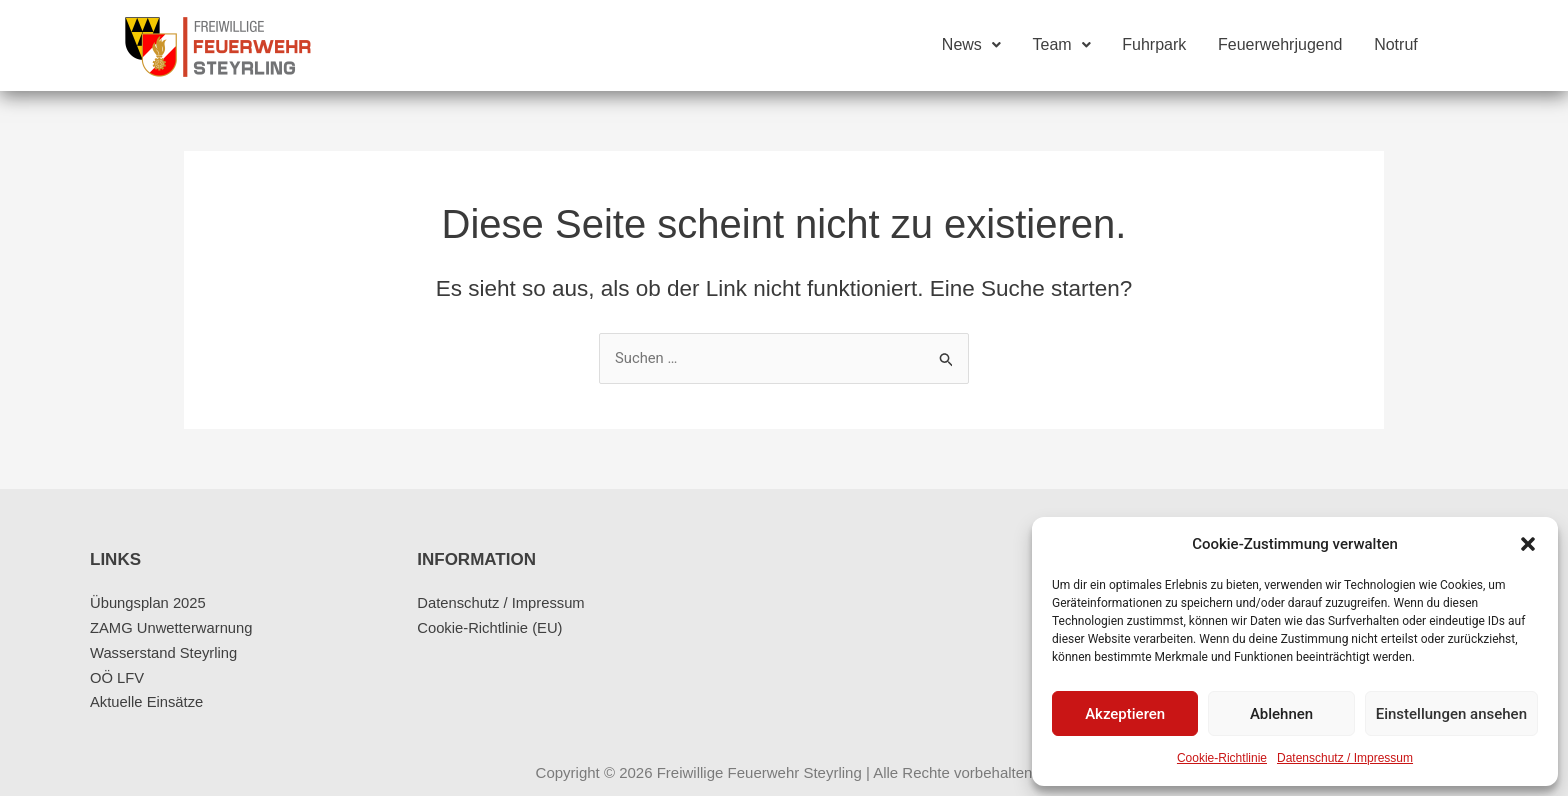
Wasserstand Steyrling (165, 652)
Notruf (1396, 45)
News (969, 45)
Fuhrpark (1153, 45)
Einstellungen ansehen (1451, 714)
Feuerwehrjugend (1279, 45)
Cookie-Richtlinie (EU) (491, 627)
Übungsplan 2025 (149, 602)
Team (1060, 45)
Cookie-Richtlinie (1222, 758)
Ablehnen (1281, 714)
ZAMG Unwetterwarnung (172, 627)
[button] (1528, 544)
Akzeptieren (1125, 714)
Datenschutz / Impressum (1345, 758)
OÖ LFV (117, 677)
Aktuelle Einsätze (147, 701)
